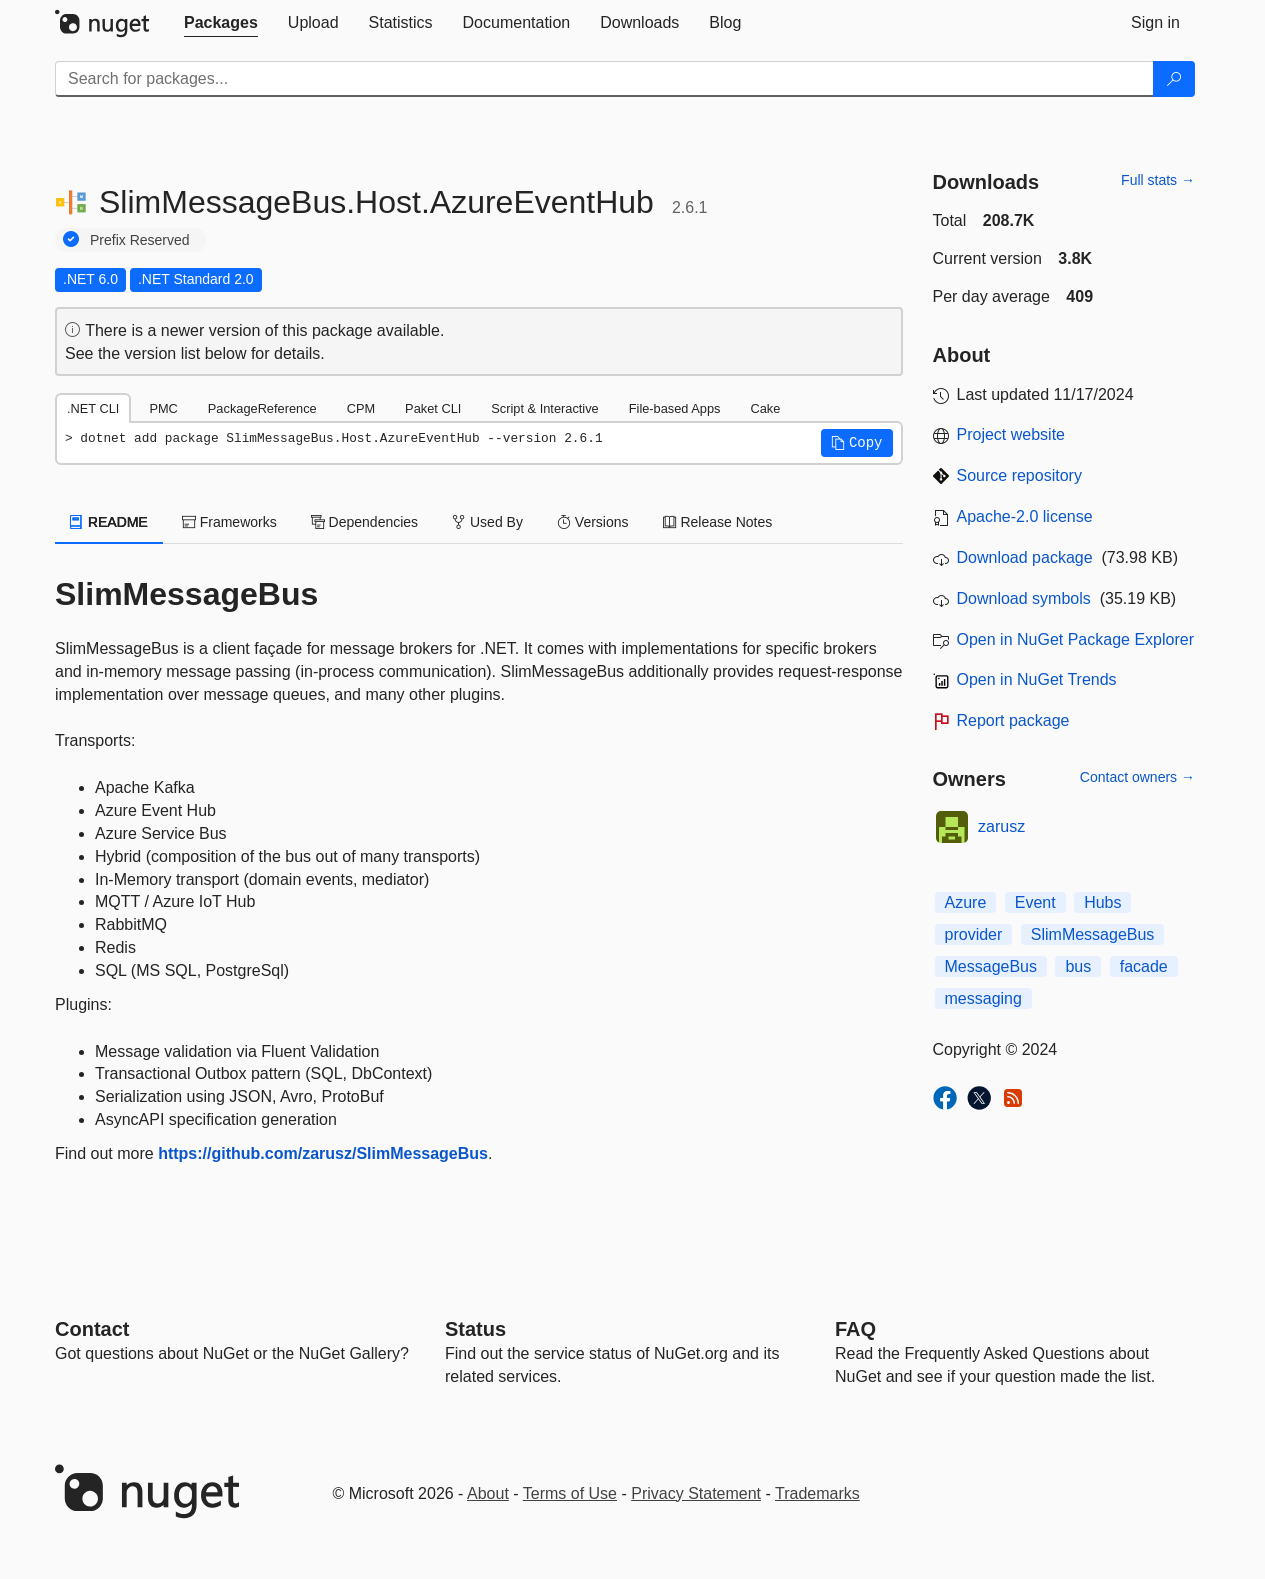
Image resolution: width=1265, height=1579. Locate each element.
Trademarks (817, 1493)
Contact (92, 1329)
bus (1078, 966)
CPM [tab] (361, 408)
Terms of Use (570, 1493)
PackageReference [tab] (262, 408)
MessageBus (991, 966)
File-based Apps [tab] (675, 408)
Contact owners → (1137, 777)
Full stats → (1158, 180)
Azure (966, 902)
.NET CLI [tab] (93, 408)
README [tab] (109, 522)
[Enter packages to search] (604, 79)
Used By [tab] (487, 522)
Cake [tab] (765, 408)
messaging (983, 998)
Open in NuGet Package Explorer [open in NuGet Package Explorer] (1075, 639)
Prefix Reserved (140, 240)
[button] (857, 443)
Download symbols (1024, 598)
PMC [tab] (163, 408)
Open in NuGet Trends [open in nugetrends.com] (1037, 679)
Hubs (1102, 902)
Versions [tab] (593, 522)
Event (1035, 902)
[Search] (1174, 79)
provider (974, 934)
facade (1144, 966)
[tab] (221, 23)
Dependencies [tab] (364, 522)
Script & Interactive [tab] (544, 408)
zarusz (1001, 826)
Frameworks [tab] (229, 522)
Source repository (1019, 475)
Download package (1025, 557)
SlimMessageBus (1093, 934)
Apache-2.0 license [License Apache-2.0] (1025, 516)
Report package (1013, 720)
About (488, 1493)
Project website (1011, 434)
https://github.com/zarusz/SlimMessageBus (323, 1153)
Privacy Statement (696, 1493)
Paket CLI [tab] (433, 408)
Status (475, 1329)
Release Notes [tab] (718, 522)
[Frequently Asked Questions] (855, 1329)
